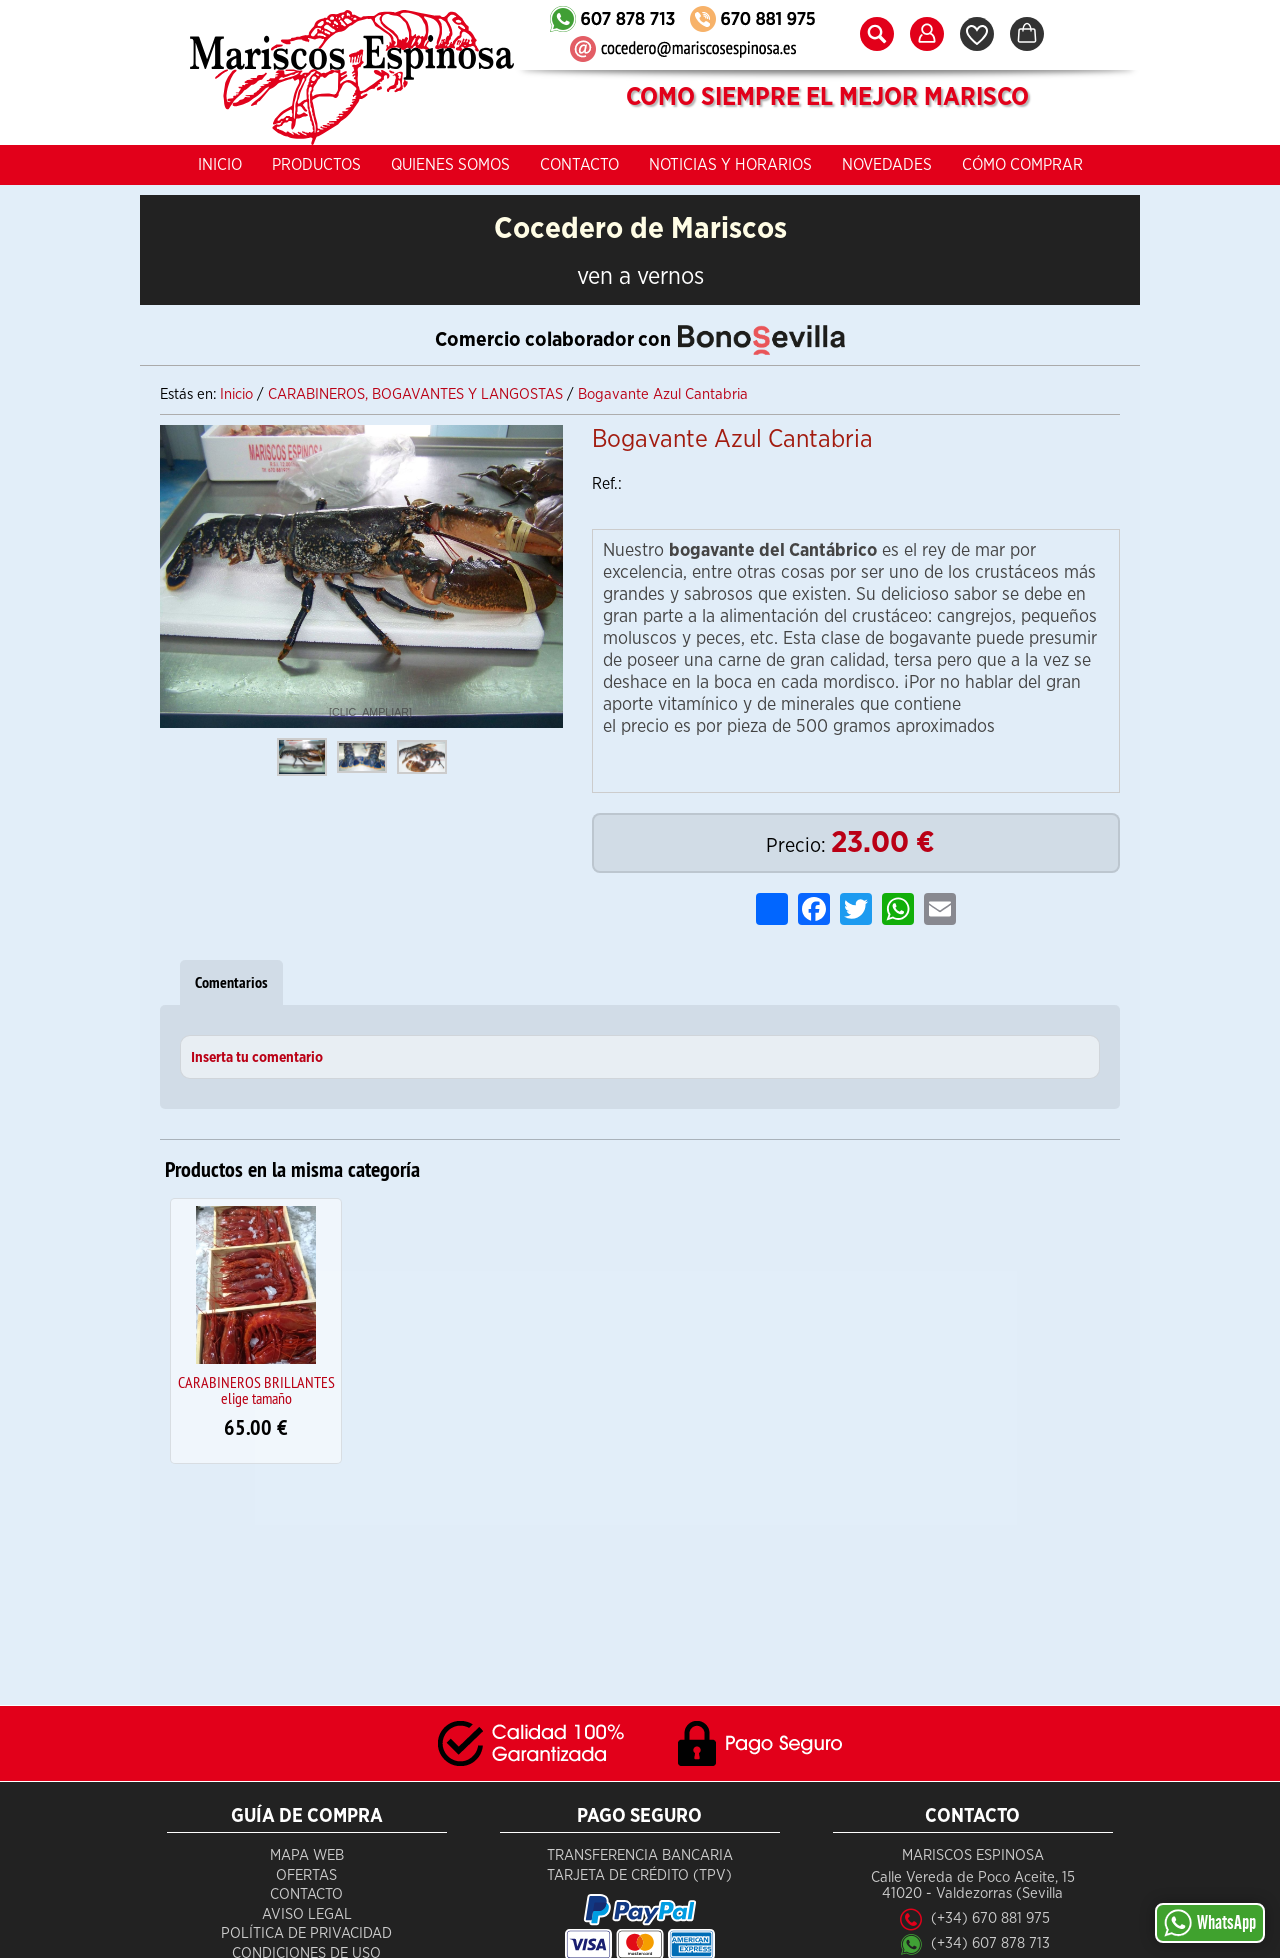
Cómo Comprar (1022, 165)
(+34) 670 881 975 (990, 1918)
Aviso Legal (307, 1914)
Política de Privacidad (306, 1933)
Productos (316, 165)
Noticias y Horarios (730, 165)
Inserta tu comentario (257, 1058)
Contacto (579, 165)
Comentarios (231, 982)
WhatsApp (1210, 1923)
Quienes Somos (450, 165)
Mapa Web (307, 1855)
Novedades (887, 165)
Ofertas (306, 1875)
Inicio (220, 165)
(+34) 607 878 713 (990, 1943)
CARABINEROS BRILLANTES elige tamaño (256, 1390)
